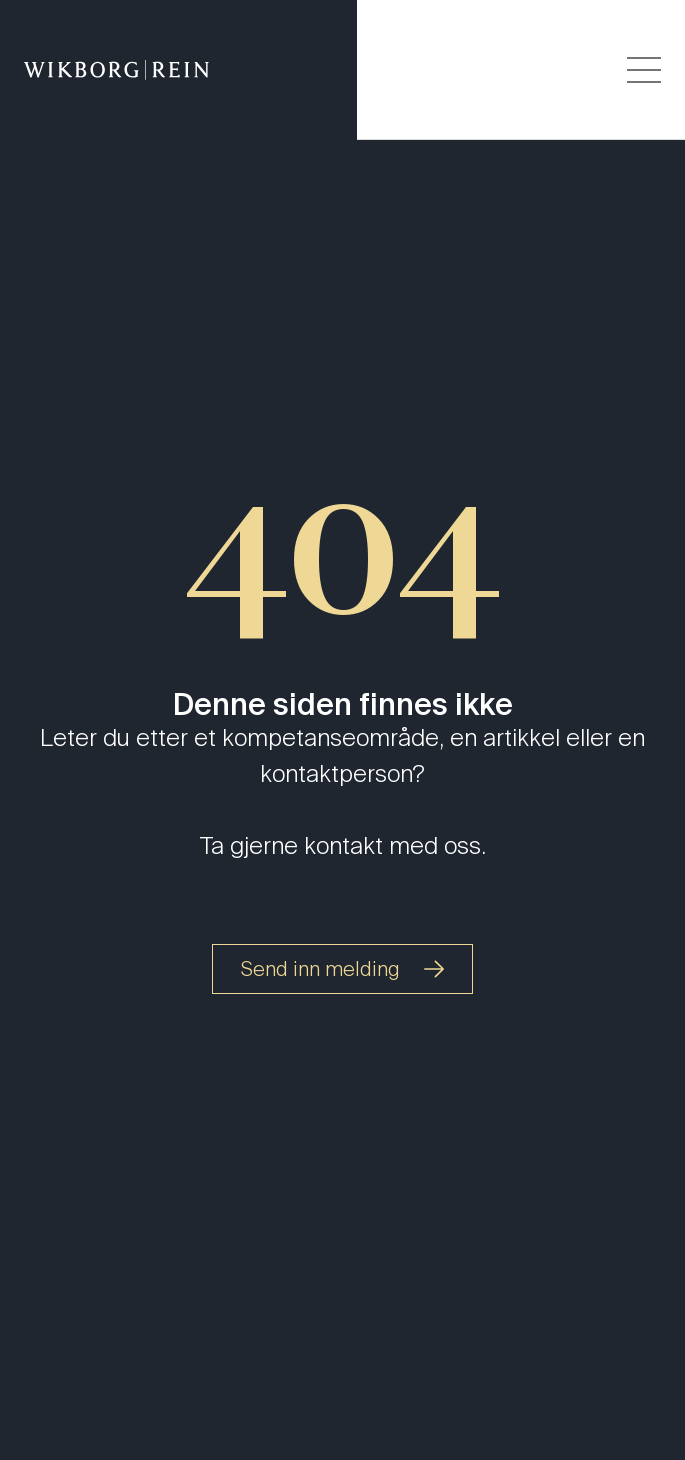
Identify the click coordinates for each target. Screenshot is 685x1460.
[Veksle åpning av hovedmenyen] (644, 70)
